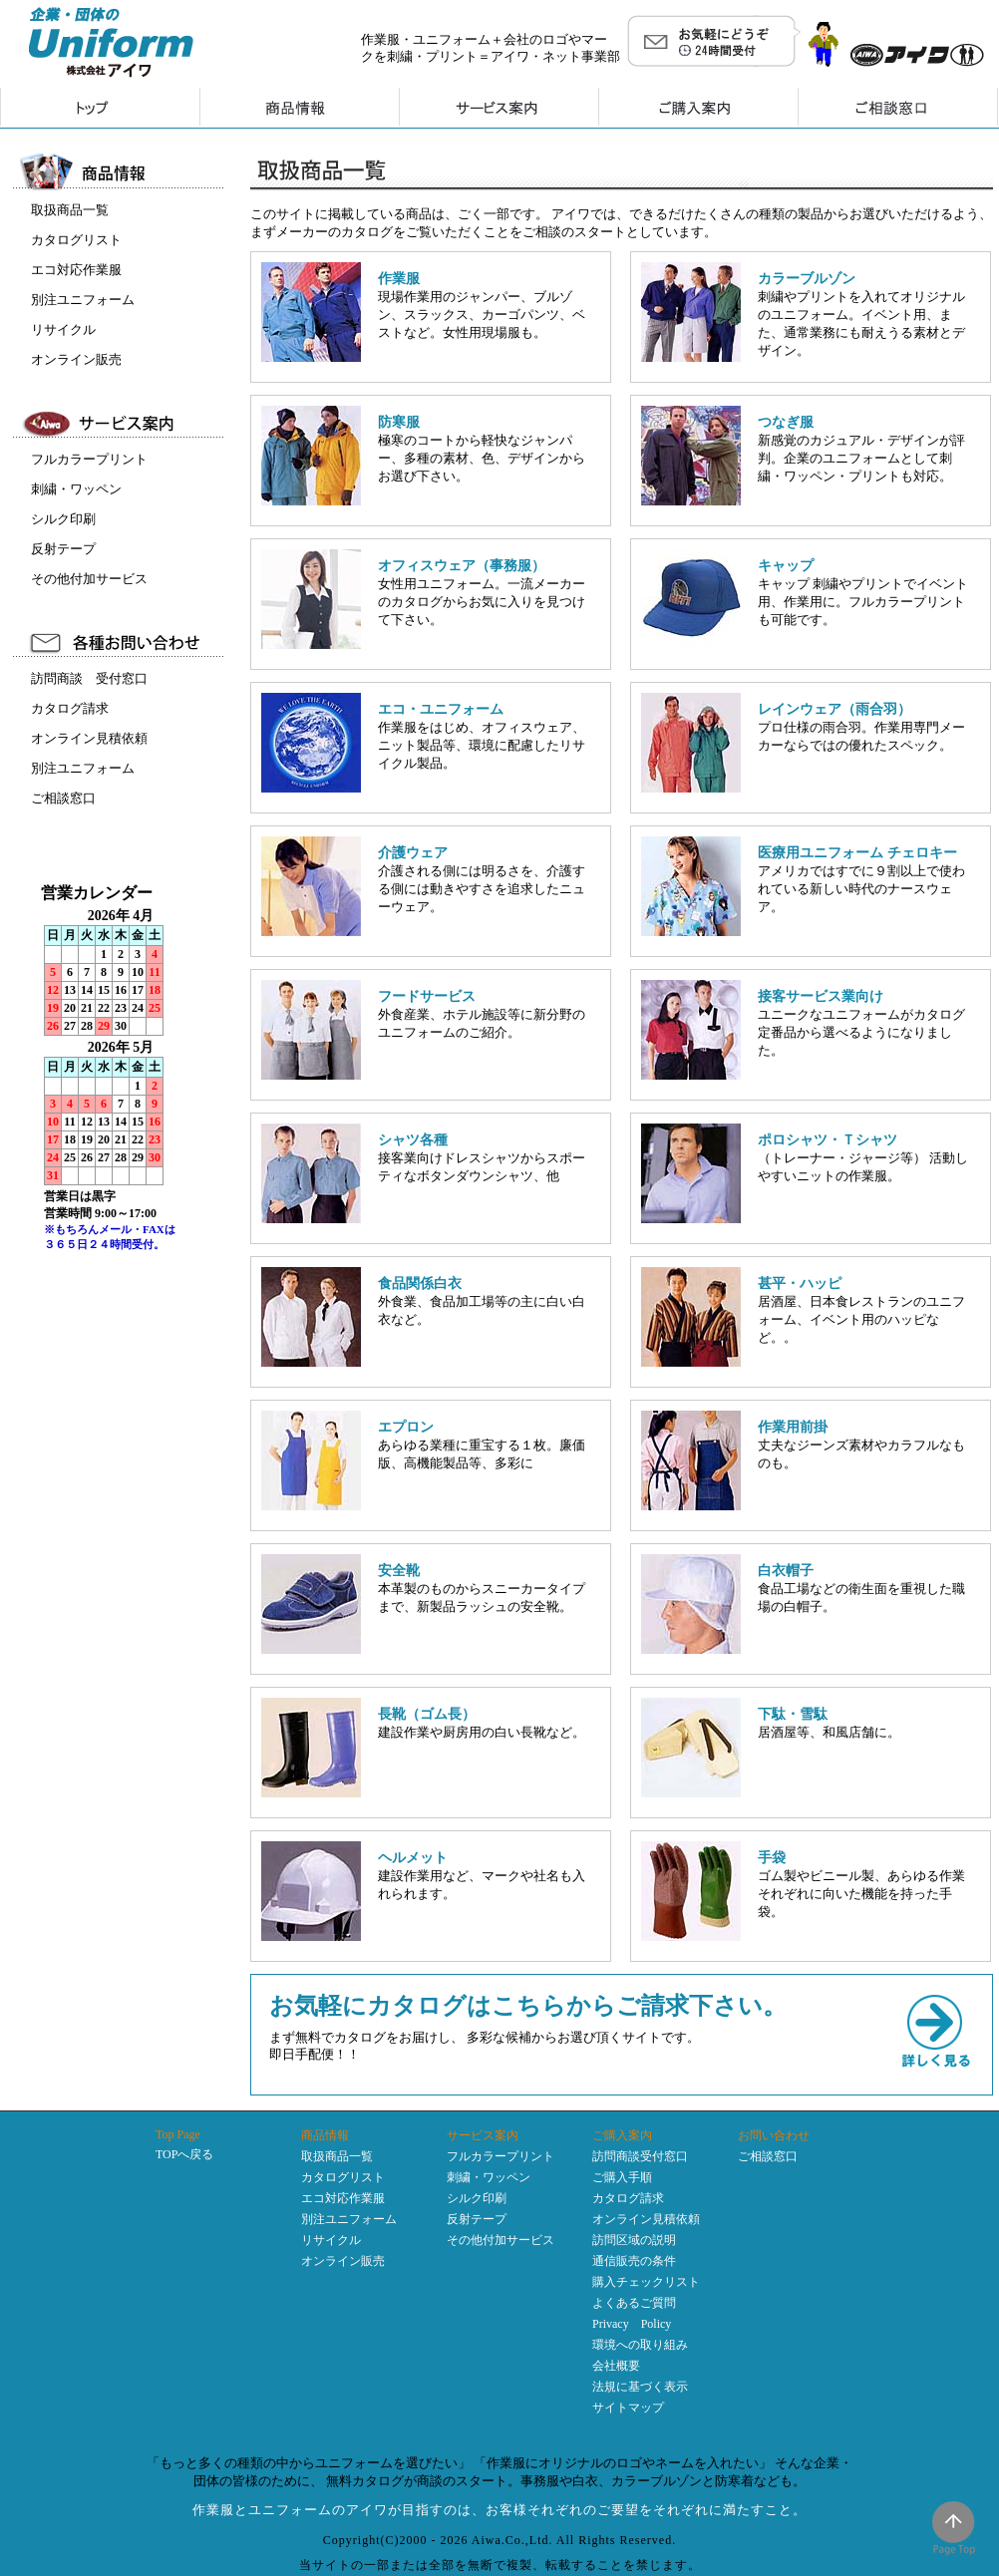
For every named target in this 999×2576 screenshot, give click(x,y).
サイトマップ (628, 2408)
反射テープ (63, 548)
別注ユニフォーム (83, 299)
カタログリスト (76, 239)
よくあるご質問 (634, 2303)
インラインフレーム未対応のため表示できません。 (120, 1092)
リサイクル (63, 329)
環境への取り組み (640, 2345)
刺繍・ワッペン (76, 489)
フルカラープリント (89, 459)
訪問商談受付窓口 (640, 2156)
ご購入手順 (622, 2177)
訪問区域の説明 (634, 2240)
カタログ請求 (70, 708)
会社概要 (616, 2366)
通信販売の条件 (634, 2261)
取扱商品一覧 (70, 209)
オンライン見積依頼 (89, 738)
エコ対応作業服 (76, 269)
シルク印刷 (63, 518)
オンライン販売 (76, 359)
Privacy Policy (631, 2324)
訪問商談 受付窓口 (89, 678)
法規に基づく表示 (640, 2387)
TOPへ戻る (184, 2154)
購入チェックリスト (646, 2282)
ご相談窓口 (63, 798)
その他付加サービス (89, 578)
